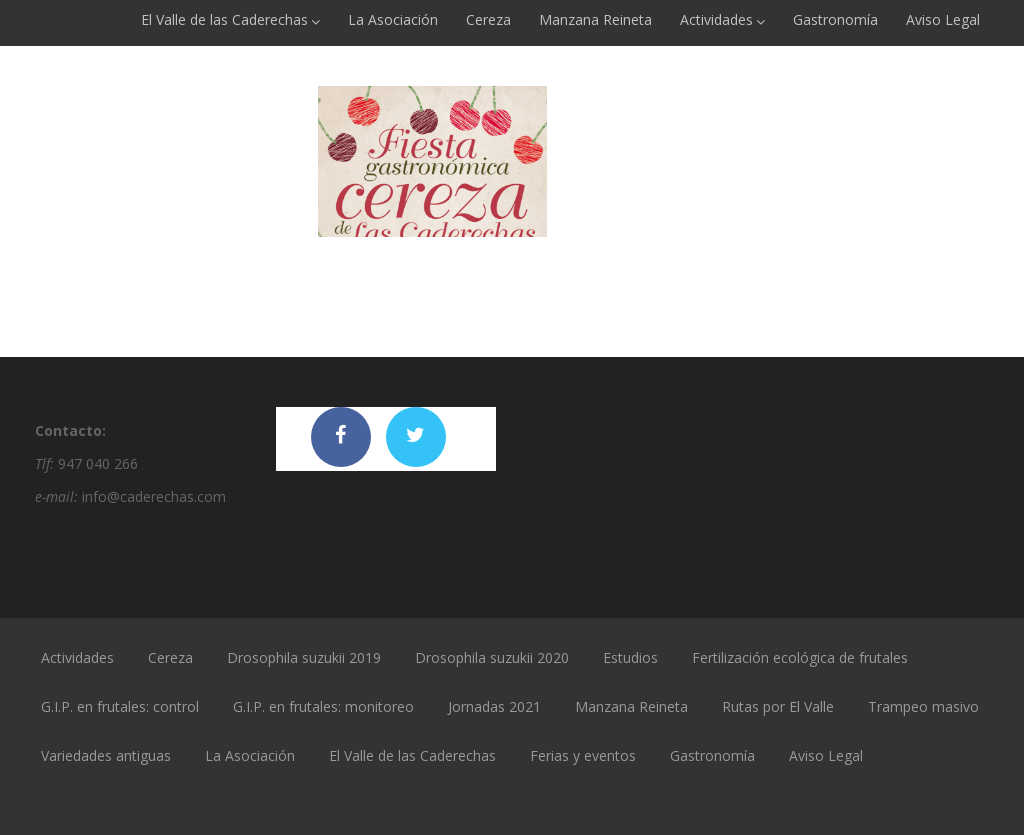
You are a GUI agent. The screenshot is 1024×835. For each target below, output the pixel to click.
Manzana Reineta (595, 19)
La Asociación (393, 19)
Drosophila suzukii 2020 (492, 657)
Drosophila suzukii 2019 (304, 657)
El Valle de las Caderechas (230, 19)
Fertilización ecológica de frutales (800, 657)
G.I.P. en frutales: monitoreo (323, 706)
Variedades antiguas (106, 755)
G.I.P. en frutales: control (120, 706)
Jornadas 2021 (494, 706)
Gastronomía (835, 19)
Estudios (630, 657)
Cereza (488, 19)
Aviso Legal (943, 19)
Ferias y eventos (583, 755)
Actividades (722, 19)
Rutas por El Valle (778, 706)
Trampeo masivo (923, 706)
